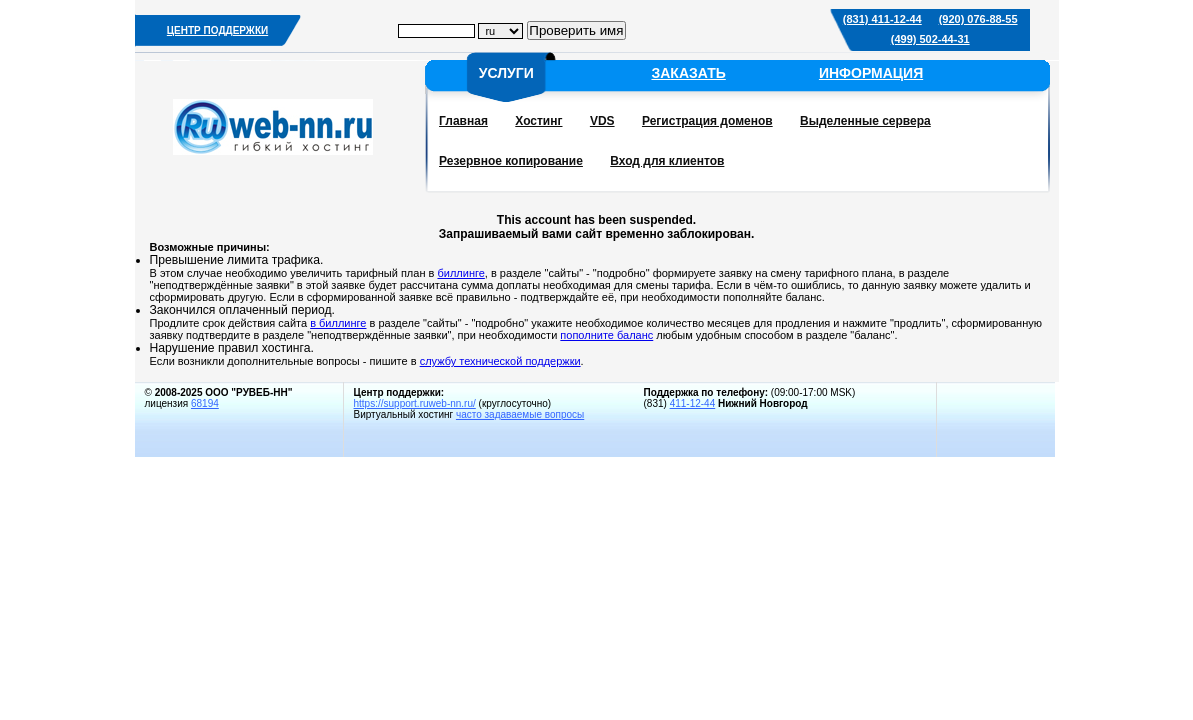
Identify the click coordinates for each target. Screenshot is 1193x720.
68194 (205, 403)
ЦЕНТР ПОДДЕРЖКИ (217, 30)
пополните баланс (606, 335)
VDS (602, 121)
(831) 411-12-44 (882, 19)
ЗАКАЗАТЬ (688, 73)
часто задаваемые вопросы (520, 414)
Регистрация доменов (707, 121)
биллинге (460, 273)
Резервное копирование (511, 161)
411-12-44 (693, 403)
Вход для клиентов (667, 161)
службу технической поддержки (500, 361)
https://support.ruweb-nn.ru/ (415, 403)
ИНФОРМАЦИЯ (871, 73)
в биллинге (338, 323)
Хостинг (538, 121)
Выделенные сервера (865, 121)
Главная (463, 121)
